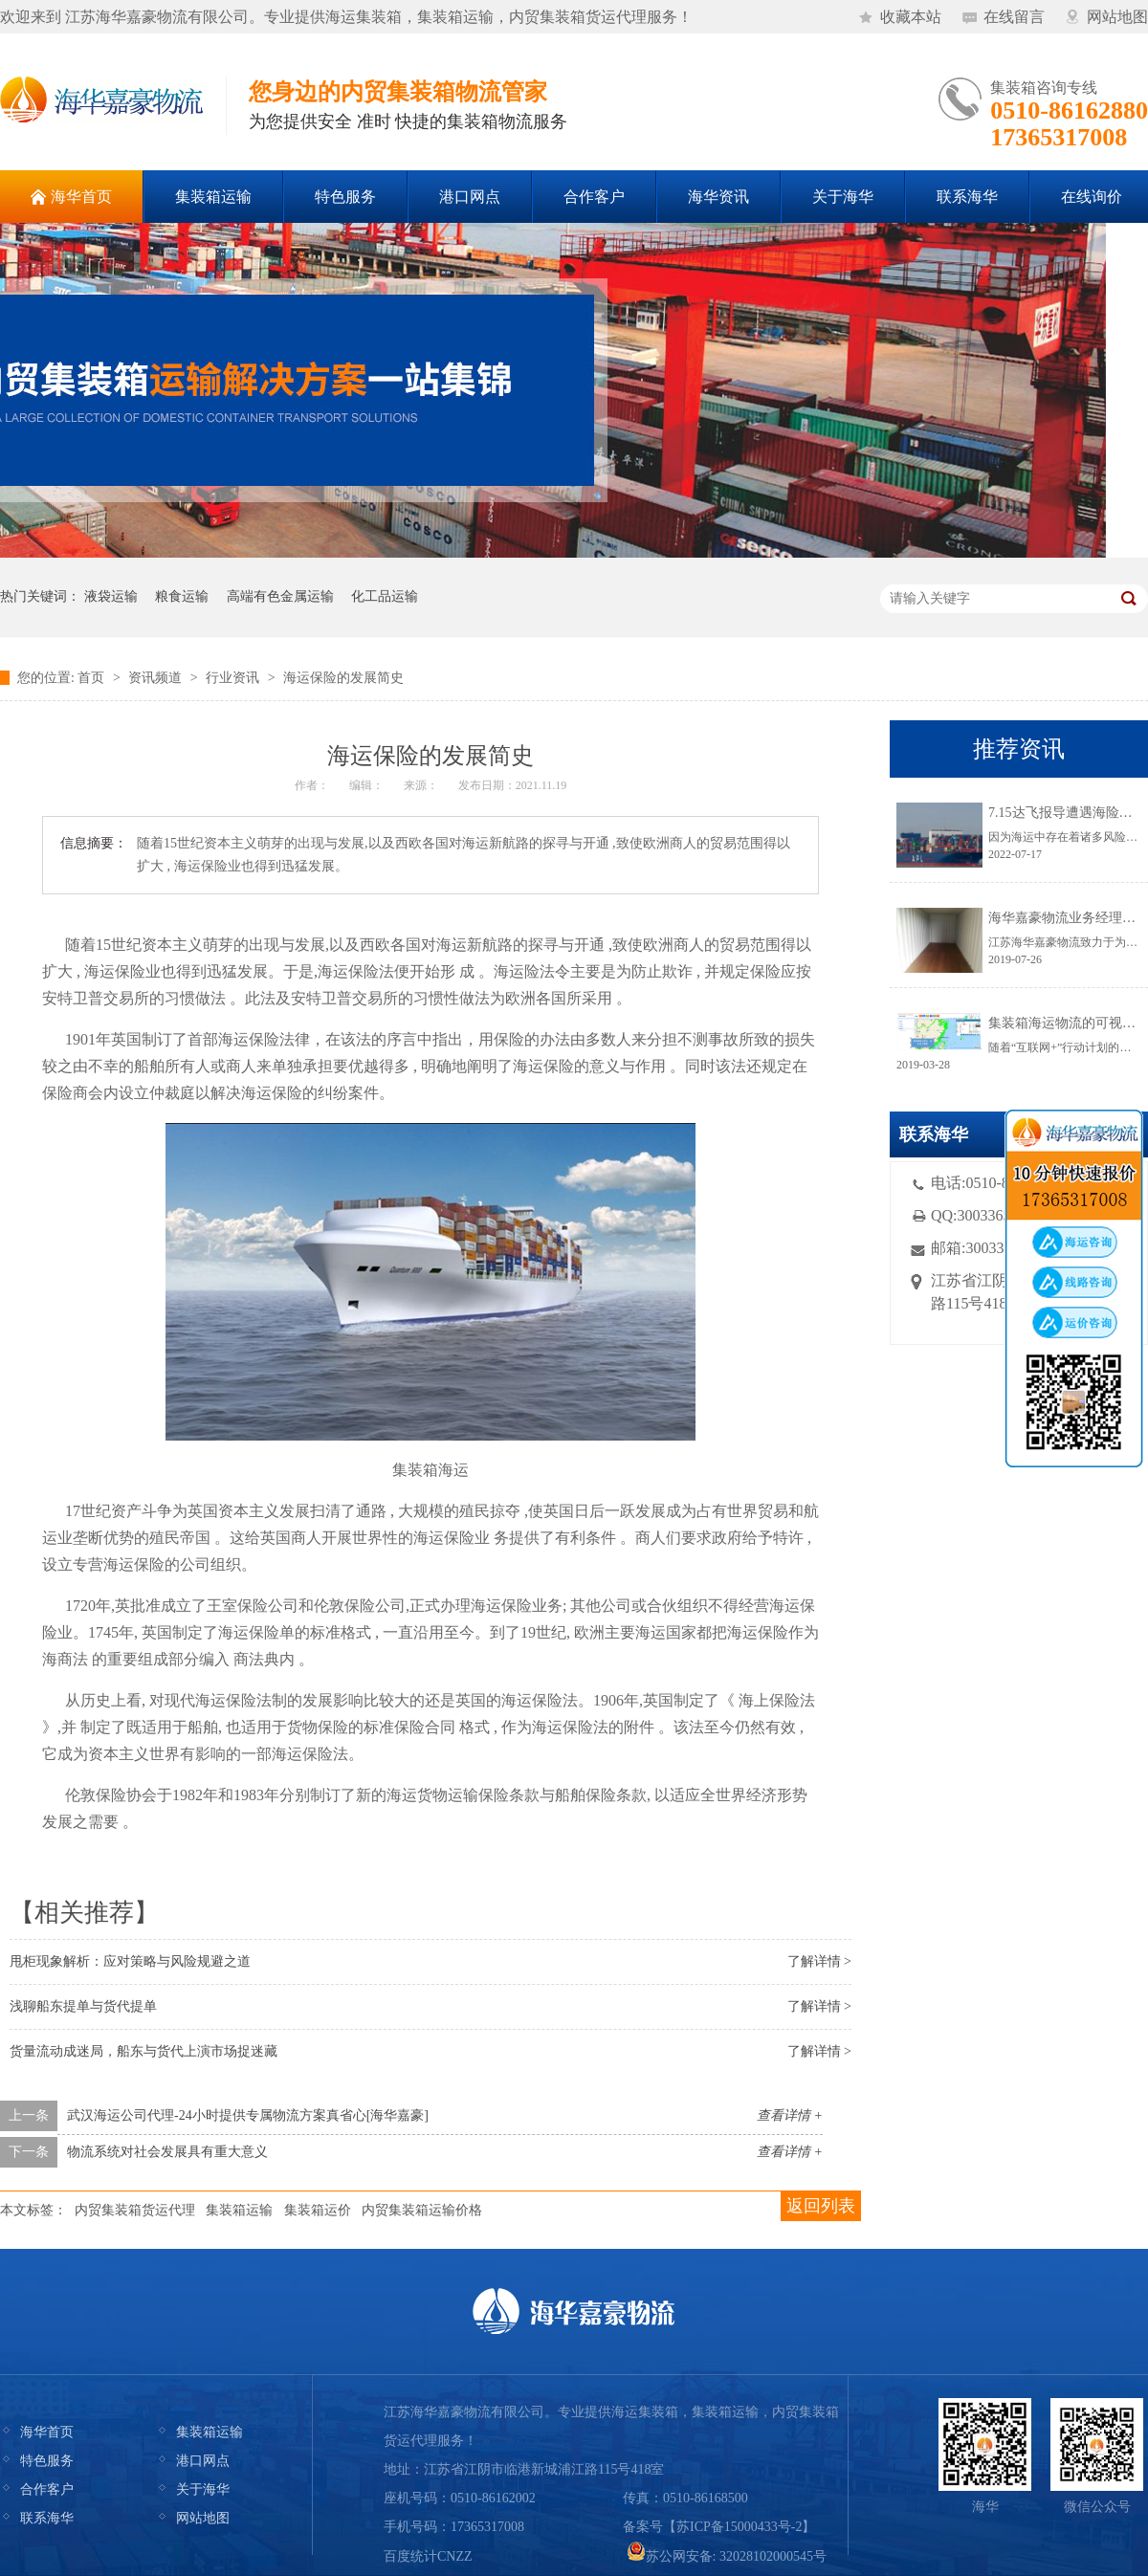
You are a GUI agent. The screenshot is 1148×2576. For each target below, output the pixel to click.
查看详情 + (790, 2115)
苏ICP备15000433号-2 (739, 2527)
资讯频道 (155, 678)
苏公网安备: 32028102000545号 (727, 2556)
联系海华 (47, 2518)
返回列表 (820, 2205)
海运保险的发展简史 (343, 678)
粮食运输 (182, 596)
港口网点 (203, 2461)
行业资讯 (232, 678)
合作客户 (47, 2489)
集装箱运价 (317, 2210)
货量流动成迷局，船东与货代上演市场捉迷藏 (143, 2051)
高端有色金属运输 (280, 596)
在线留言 (1014, 17)
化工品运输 (384, 596)
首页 (90, 678)
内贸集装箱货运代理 (135, 2210)
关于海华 (203, 2489)
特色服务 (47, 2461)
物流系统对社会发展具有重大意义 (167, 2152)
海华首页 (47, 2432)
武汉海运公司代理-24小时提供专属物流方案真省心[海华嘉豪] (248, 2115)
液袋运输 (111, 596)
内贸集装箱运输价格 (422, 2210)
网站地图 (1117, 17)
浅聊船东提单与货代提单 (83, 2006)
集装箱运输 (239, 2210)
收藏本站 (910, 17)
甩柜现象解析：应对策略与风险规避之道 (130, 1961)
